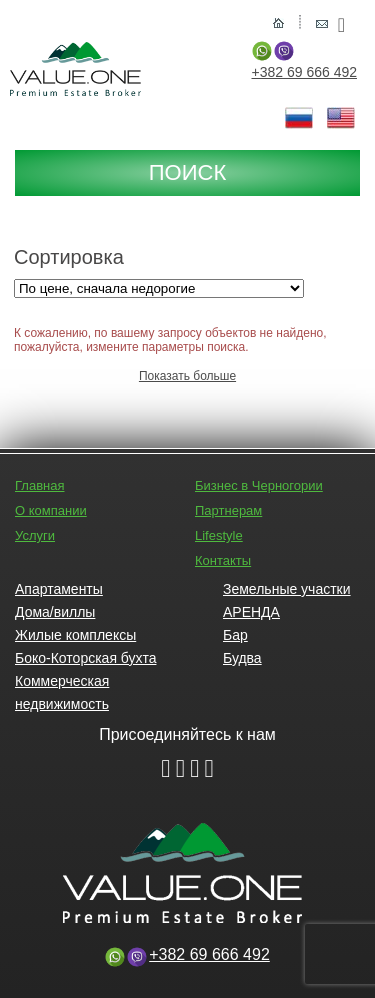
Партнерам (228, 510)
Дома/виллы (55, 612)
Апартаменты (59, 589)
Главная (39, 485)
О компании (51, 510)
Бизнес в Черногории (259, 485)
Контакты (223, 560)
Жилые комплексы (75, 635)
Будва (242, 658)
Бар (235, 635)
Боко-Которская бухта (85, 658)
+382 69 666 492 (305, 72)
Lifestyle (219, 535)
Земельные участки (287, 589)
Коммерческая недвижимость (62, 692)
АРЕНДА (251, 612)
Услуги (35, 535)
